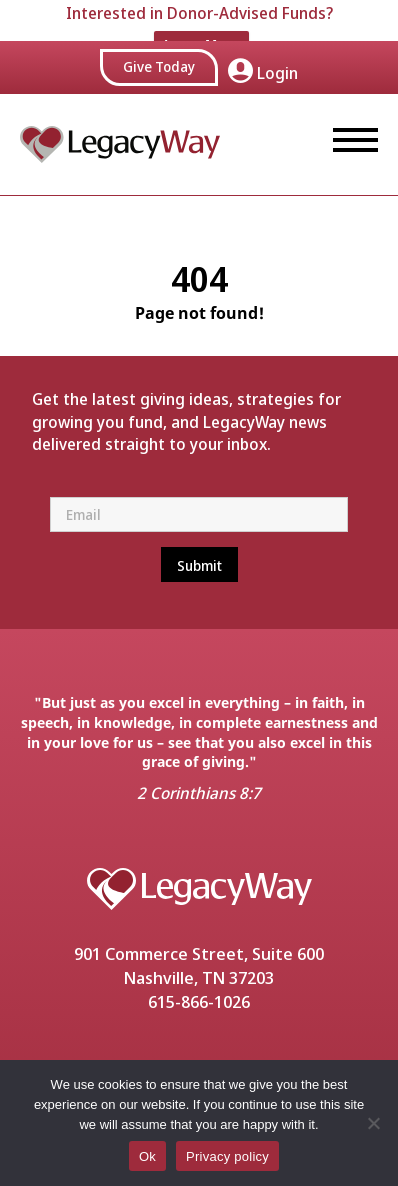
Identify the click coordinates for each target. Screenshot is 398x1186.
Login (263, 56)
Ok (147, 1156)
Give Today (159, 49)
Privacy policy (227, 1156)
